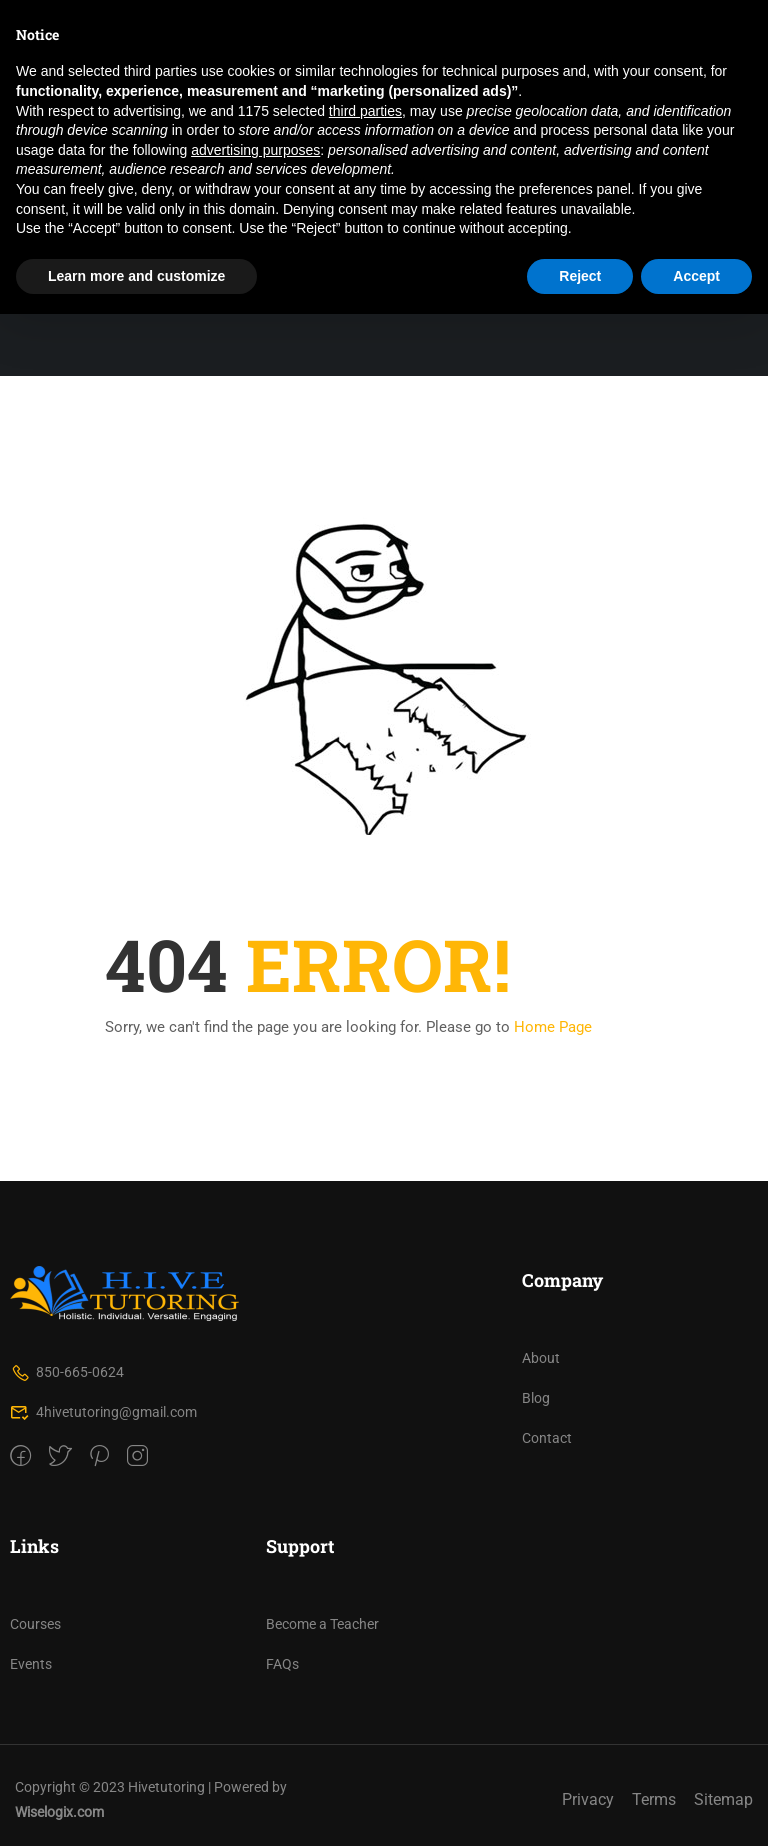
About (541, 1358)
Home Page (553, 1027)
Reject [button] (580, 276)
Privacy (588, 1799)
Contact (547, 1438)
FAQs (282, 1664)
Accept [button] (696, 276)
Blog (536, 1398)
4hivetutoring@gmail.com (103, 1412)
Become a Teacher (322, 1624)
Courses (35, 1624)
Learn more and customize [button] (136, 276)
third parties (365, 111)
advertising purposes (255, 150)
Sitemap (723, 1799)
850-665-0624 (67, 1372)
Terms (654, 1799)
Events (31, 1664)
